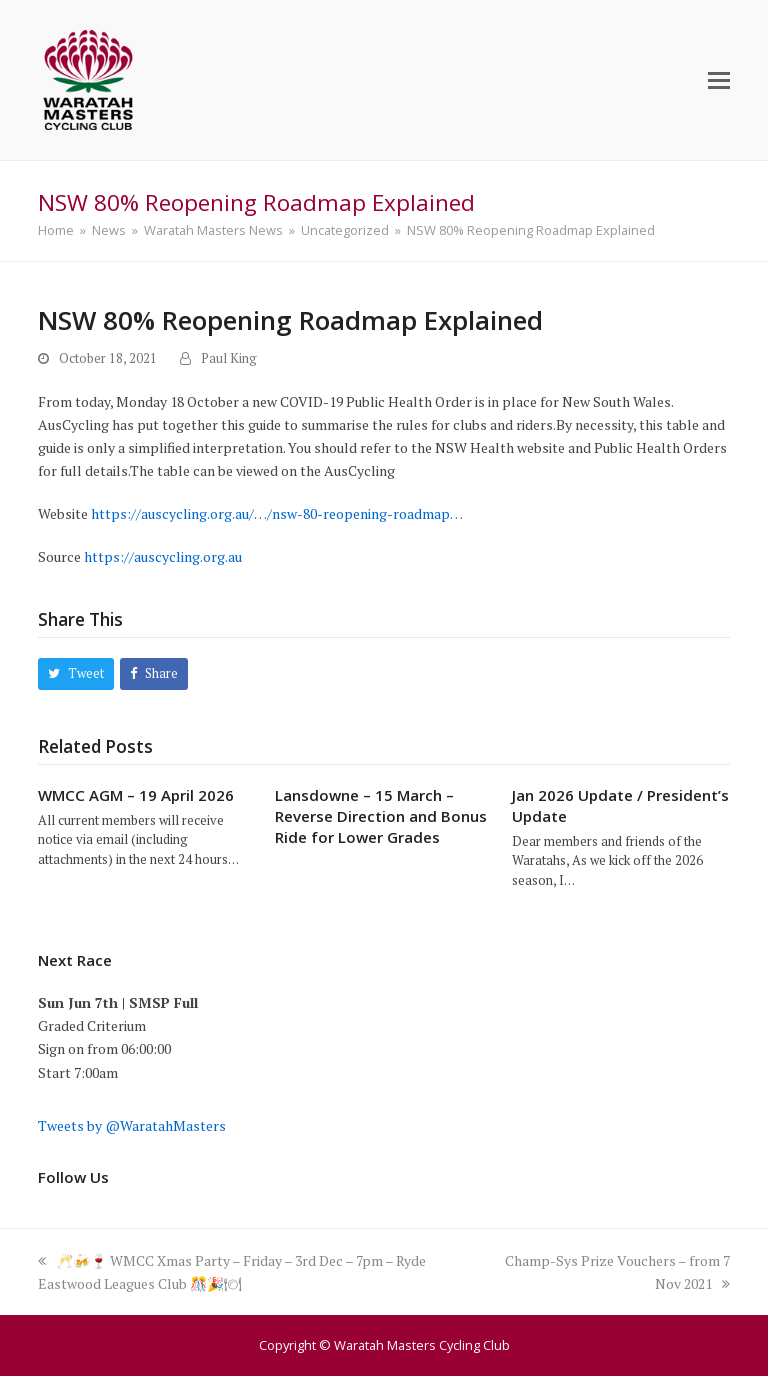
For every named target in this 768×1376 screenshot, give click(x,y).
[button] (719, 80)
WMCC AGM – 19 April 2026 (136, 795)
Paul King (229, 358)
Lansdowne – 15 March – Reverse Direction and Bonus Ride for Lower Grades (381, 816)
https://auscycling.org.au (163, 556)
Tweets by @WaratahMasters (132, 1125)
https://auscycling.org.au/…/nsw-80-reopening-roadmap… (277, 513)
